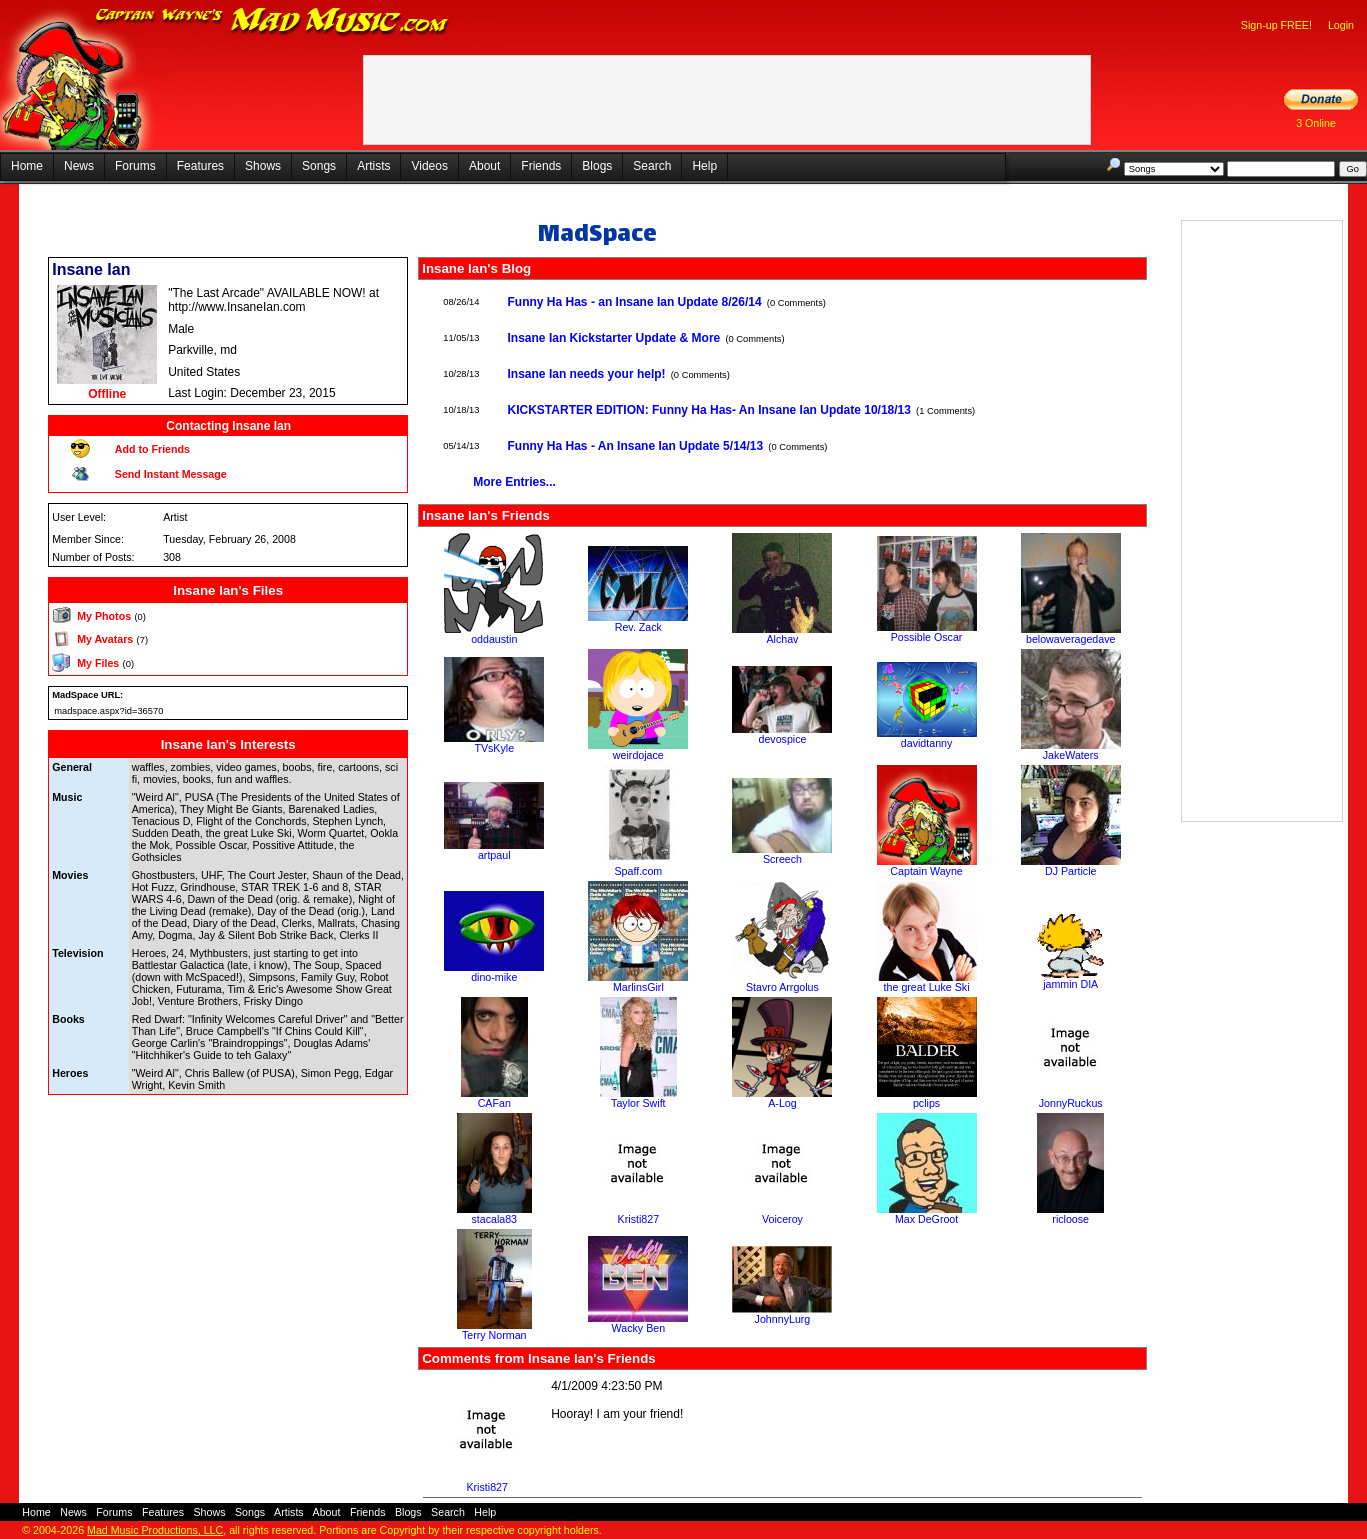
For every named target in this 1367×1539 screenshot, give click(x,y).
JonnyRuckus (1071, 1103)
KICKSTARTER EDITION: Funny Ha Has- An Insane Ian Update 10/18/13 (709, 410)
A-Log (782, 1103)
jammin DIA (1070, 984)
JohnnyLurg (783, 1319)
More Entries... (514, 482)
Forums (135, 166)
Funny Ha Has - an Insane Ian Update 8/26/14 (635, 302)
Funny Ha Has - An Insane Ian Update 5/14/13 (636, 446)
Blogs (597, 166)
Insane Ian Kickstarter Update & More (614, 338)
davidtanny (927, 743)
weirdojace (638, 755)
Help (704, 166)
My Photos (104, 616)
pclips (926, 1103)
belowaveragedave (1070, 639)
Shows (263, 166)
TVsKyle (494, 748)
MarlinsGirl (638, 987)
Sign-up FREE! (1276, 25)
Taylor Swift (638, 1103)
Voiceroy (782, 1219)
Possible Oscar (927, 637)
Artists (373, 166)
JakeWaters (1071, 755)
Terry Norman (494, 1335)
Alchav (782, 639)
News (79, 166)
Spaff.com (638, 871)
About (484, 166)
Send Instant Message (171, 474)
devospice (782, 739)
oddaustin (494, 639)
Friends (541, 166)
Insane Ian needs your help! (587, 374)
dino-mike (494, 977)
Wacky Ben (639, 1328)
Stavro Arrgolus (782, 987)
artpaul (494, 855)
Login (1341, 25)
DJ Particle (1071, 871)
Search (652, 166)
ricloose (1070, 1219)
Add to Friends (152, 449)
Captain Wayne (926, 871)
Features (200, 166)
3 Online (1316, 123)
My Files (98, 663)
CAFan (494, 1103)
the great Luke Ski (927, 987)
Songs (319, 166)
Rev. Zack (638, 627)
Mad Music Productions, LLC (155, 1530)
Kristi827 (638, 1219)
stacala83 (494, 1219)
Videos (429, 166)
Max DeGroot (926, 1219)
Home (27, 166)
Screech (782, 859)
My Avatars (105, 639)
